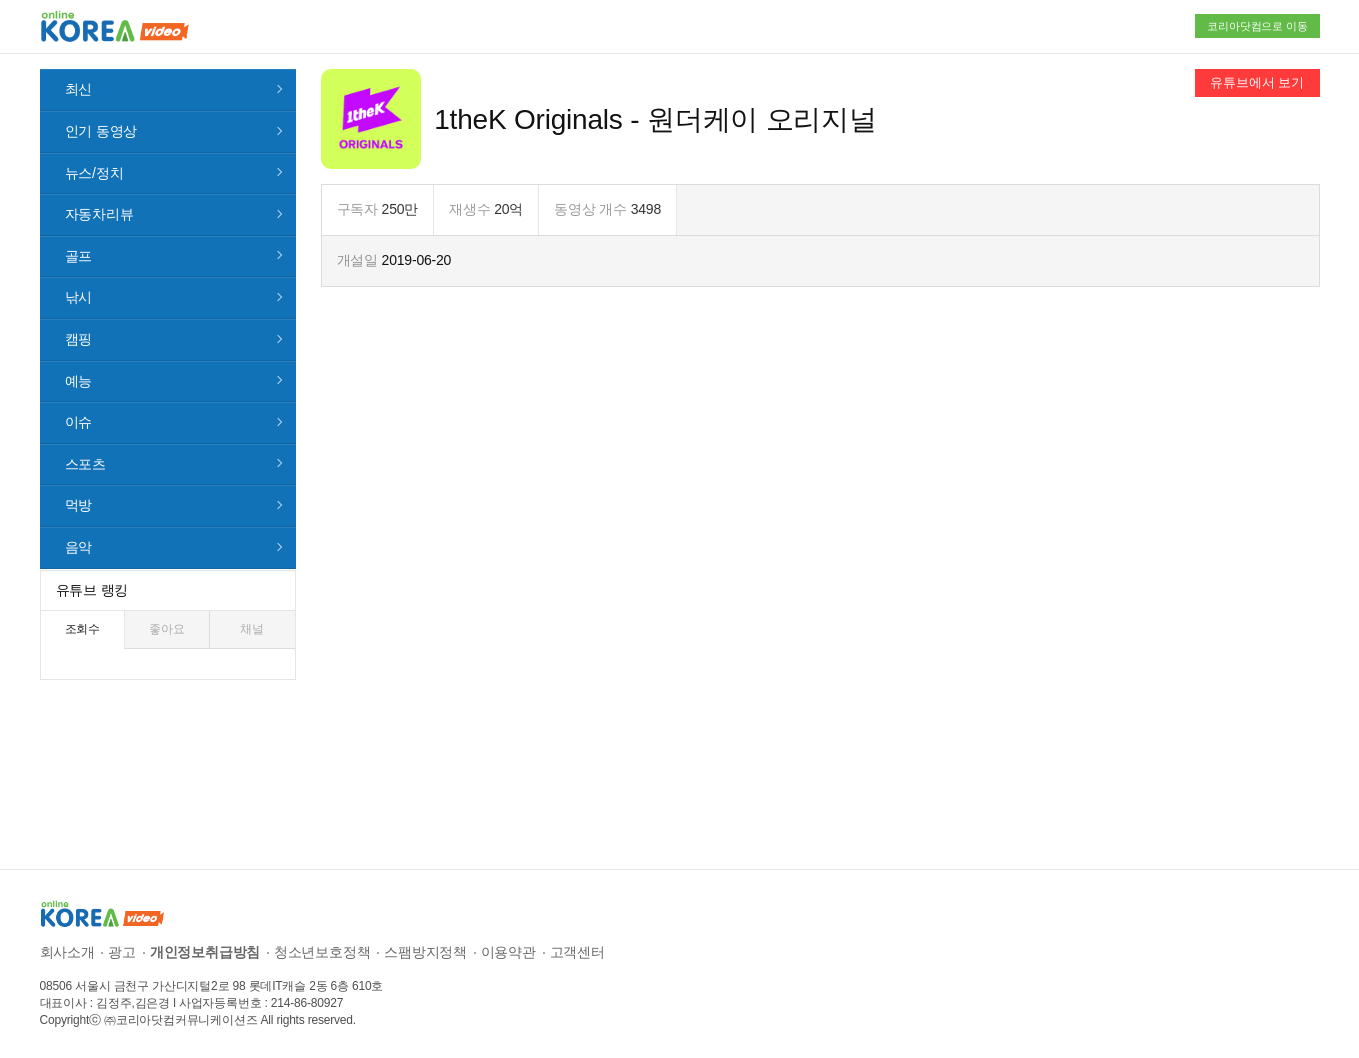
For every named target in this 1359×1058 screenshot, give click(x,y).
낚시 (79, 297)
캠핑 (79, 339)
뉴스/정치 (94, 173)
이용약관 (508, 952)
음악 (79, 547)
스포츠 (85, 464)
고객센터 (577, 952)
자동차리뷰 (99, 214)
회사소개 (67, 952)
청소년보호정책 (322, 952)
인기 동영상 (101, 131)
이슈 (79, 422)
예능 (79, 381)
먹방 (79, 505)
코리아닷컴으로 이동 (1257, 26)
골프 (79, 256)
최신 (79, 89)
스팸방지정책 (425, 952)
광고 (122, 952)
